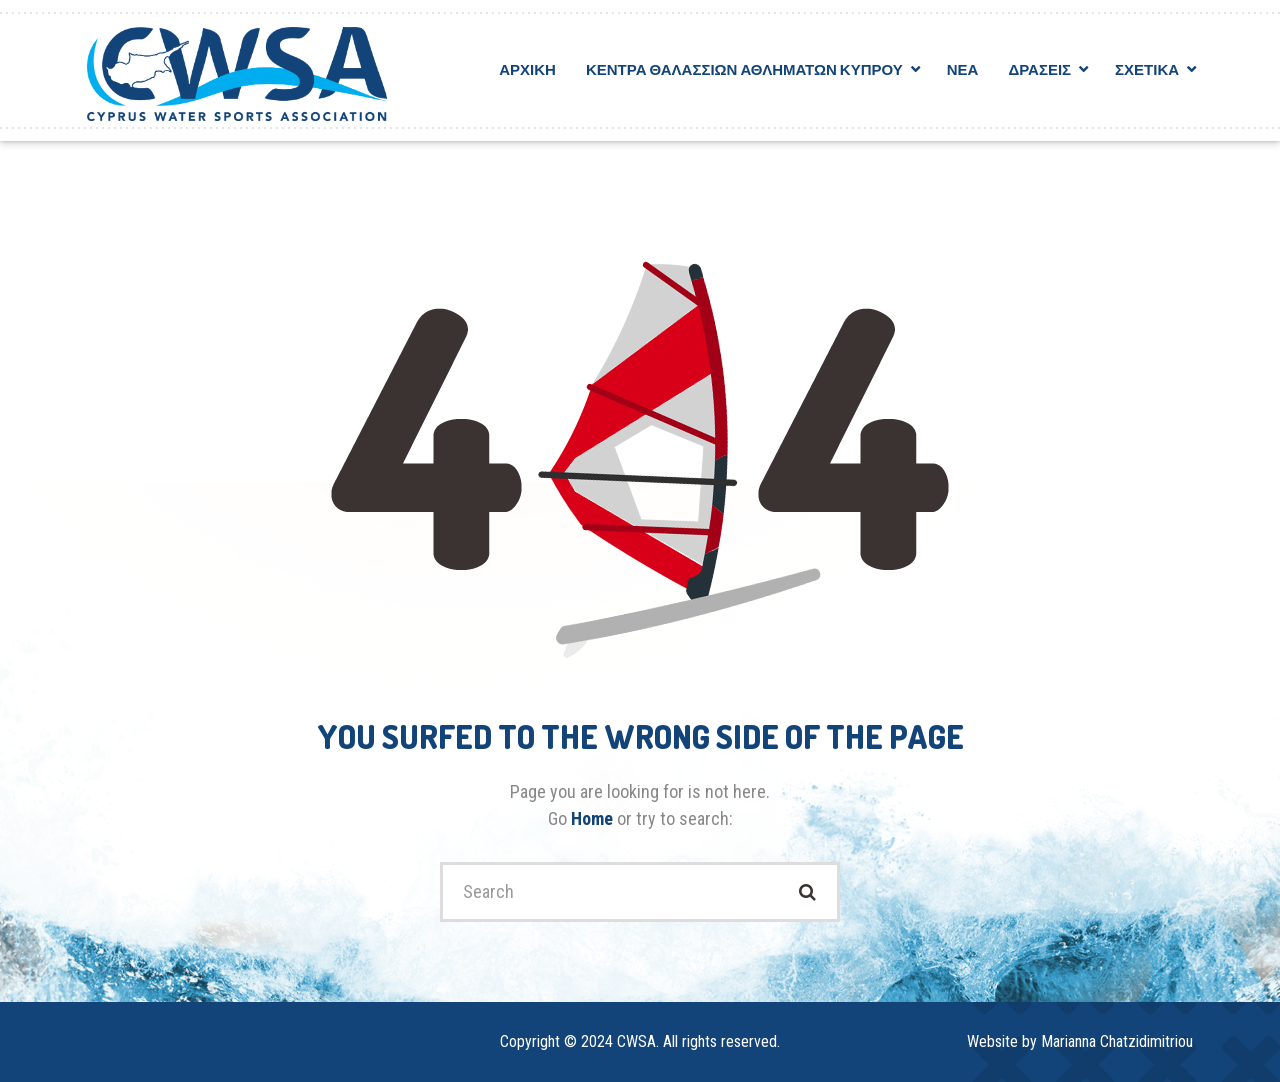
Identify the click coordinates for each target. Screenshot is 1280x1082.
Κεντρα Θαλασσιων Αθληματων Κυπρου (744, 69)
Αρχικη (527, 69)
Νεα (963, 69)
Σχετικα (1147, 69)
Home (594, 818)
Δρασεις (1039, 69)
